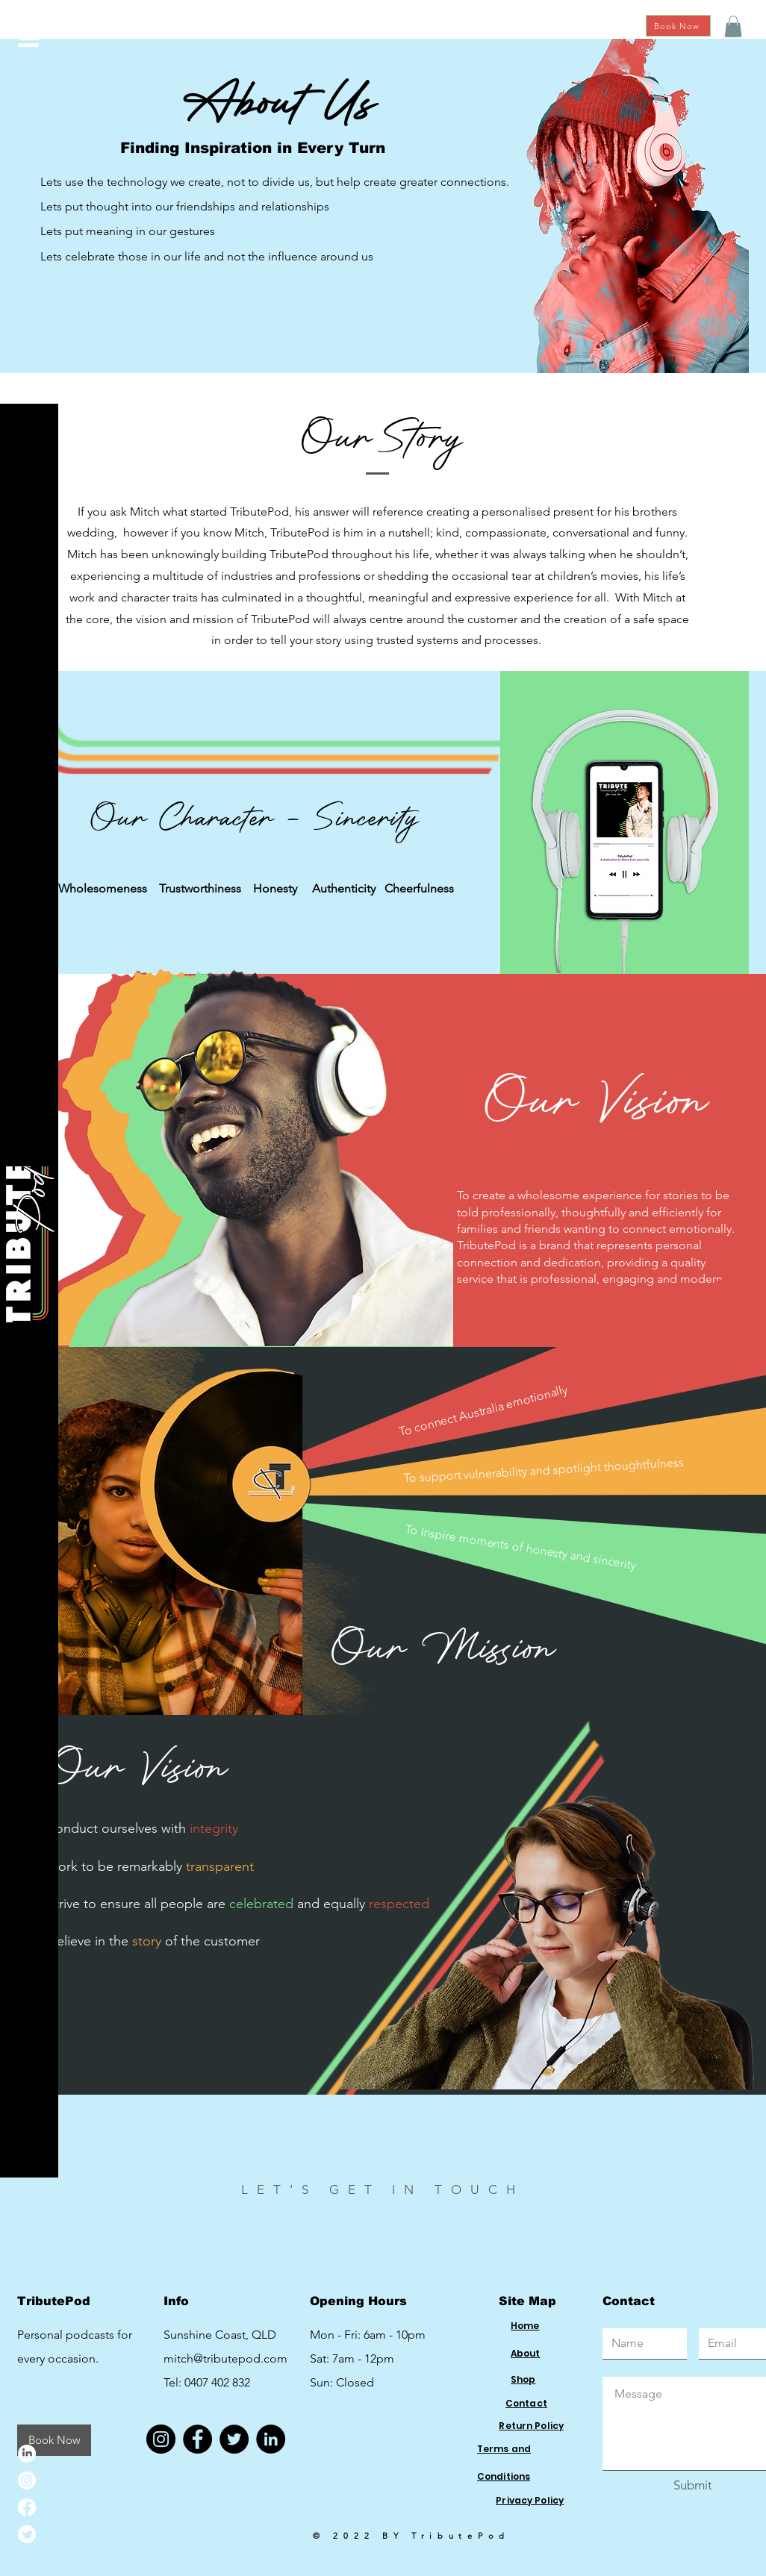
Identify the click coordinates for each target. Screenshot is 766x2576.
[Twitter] (27, 2534)
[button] (29, 38)
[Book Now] (678, 26)
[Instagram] (27, 2480)
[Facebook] (27, 2507)
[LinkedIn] (27, 2454)
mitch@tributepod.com (225, 2358)
